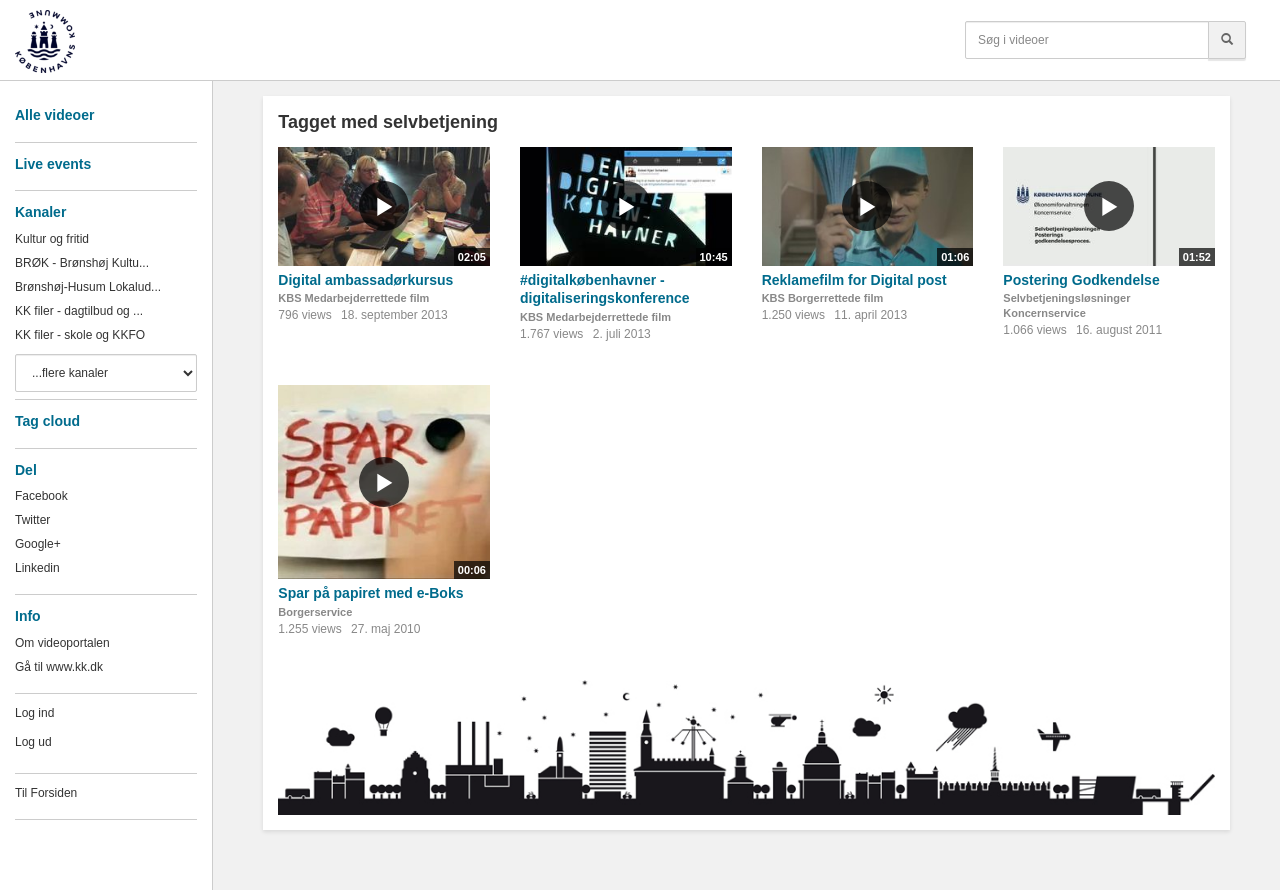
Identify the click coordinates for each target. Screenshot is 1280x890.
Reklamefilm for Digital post (854, 280)
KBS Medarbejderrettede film (353, 298)
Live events (53, 164)
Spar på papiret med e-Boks (370, 593)
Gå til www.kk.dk (59, 667)
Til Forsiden (46, 793)
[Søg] (1227, 40)
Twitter (32, 520)
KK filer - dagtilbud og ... (79, 311)
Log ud (33, 742)
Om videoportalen (62, 643)
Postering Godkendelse (1081, 280)
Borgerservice (315, 612)
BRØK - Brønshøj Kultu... (82, 263)
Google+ (38, 544)
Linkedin (37, 568)
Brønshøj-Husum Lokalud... (88, 287)
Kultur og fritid (52, 239)
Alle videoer (54, 115)
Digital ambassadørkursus (365, 280)
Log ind (34, 713)
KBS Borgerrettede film (823, 298)
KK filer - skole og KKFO (80, 335)
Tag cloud (47, 421)
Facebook (41, 496)
